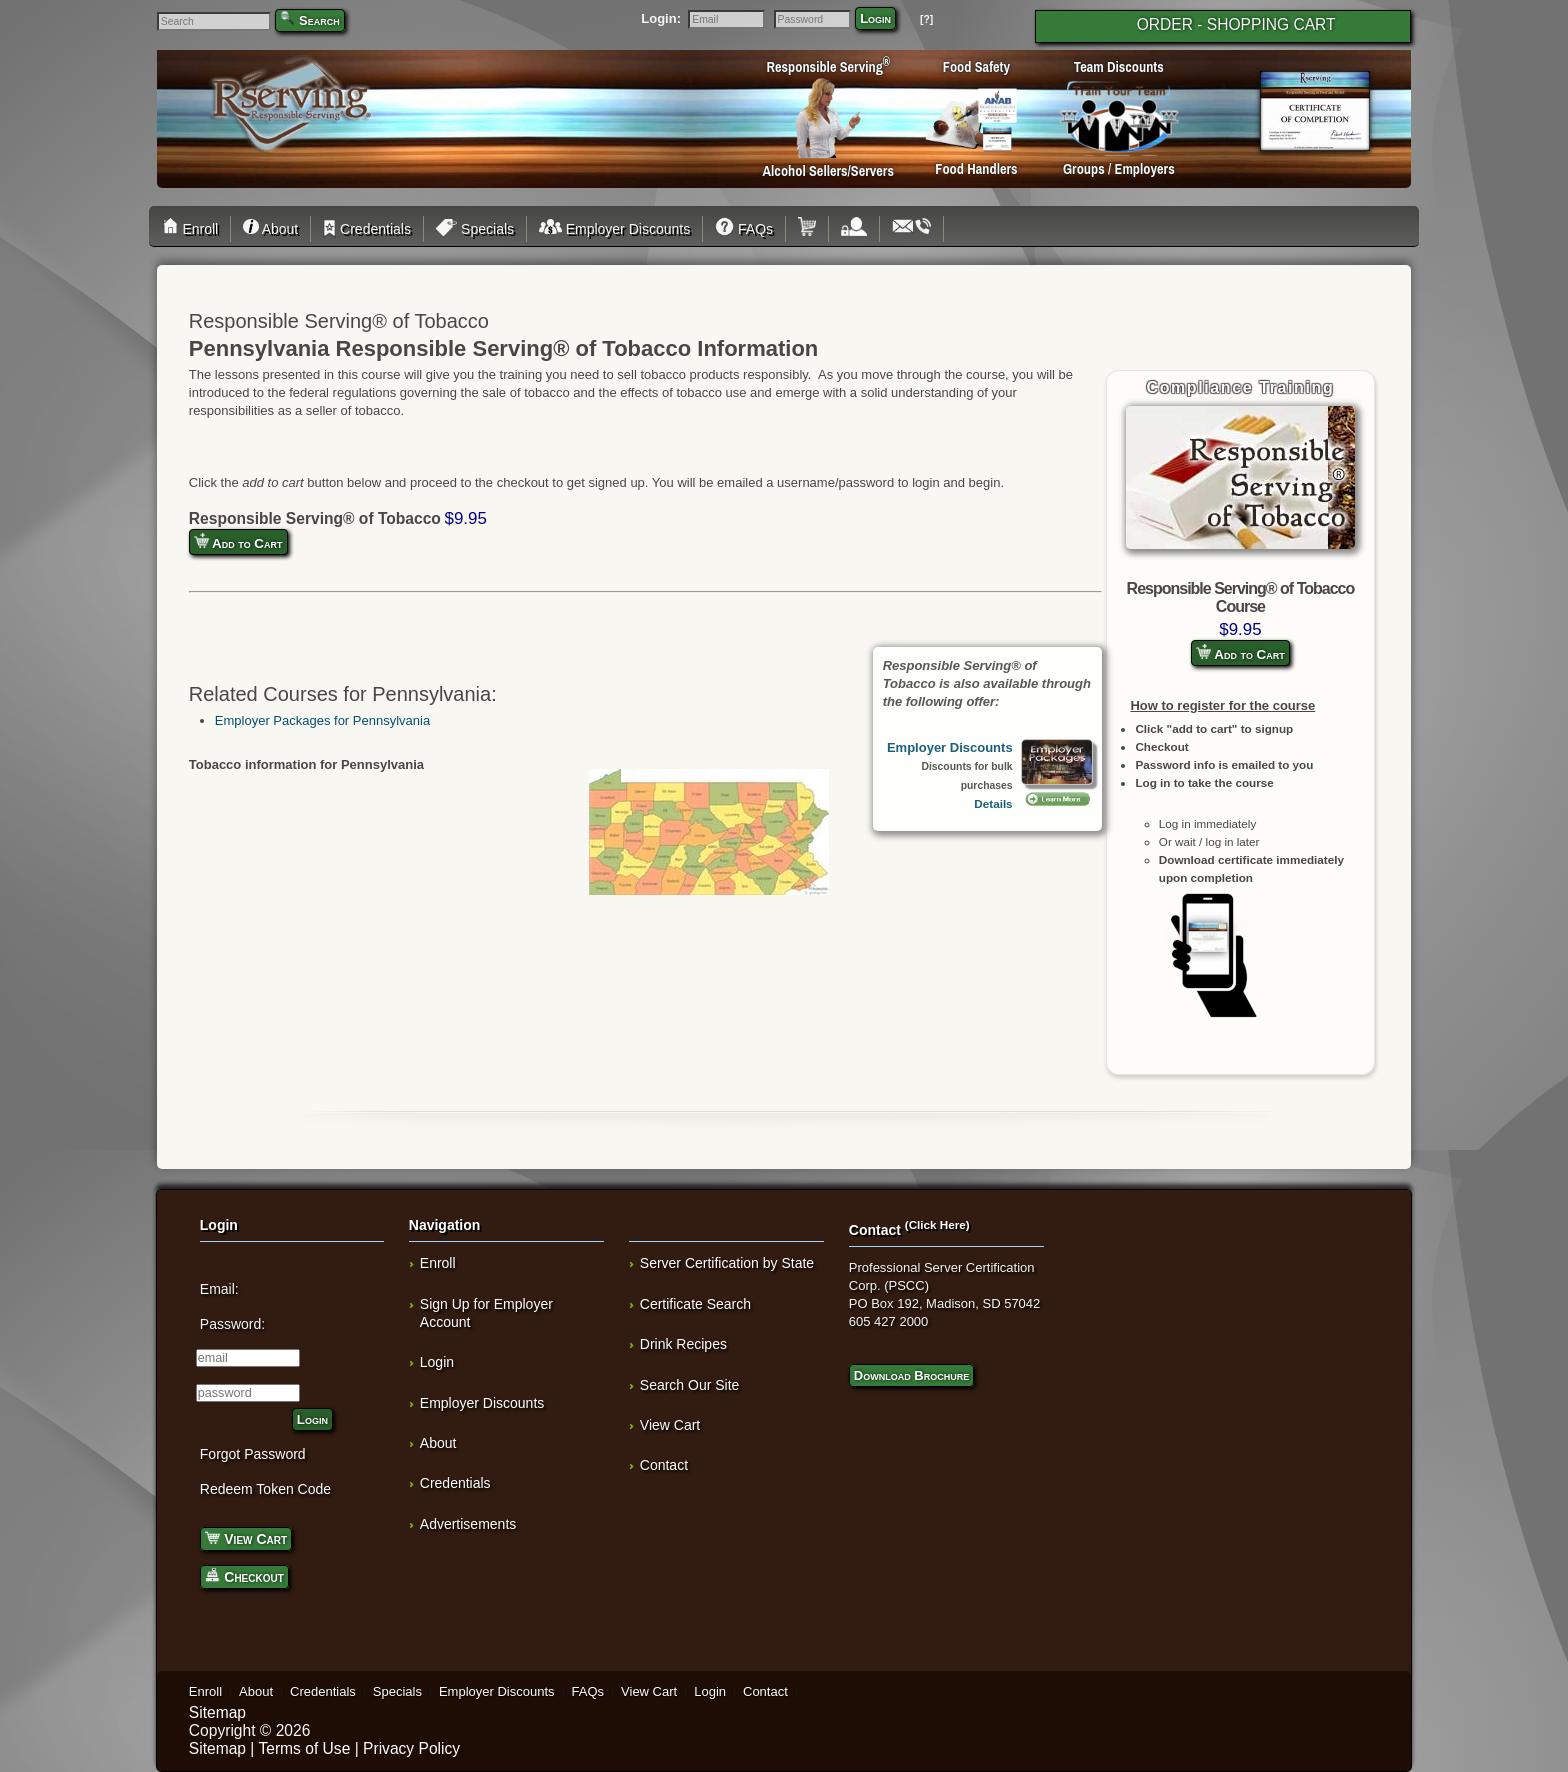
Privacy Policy (411, 1748)
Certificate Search (695, 1304)
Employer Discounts (614, 229)
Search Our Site (690, 1385)
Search (319, 20)
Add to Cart (1240, 653)
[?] (926, 19)
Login (875, 18)
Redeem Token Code (265, 1489)
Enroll (193, 229)
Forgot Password (253, 1454)
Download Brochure (911, 1375)
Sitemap (217, 1712)
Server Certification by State (727, 1263)
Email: (219, 1289)
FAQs (744, 229)
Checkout (244, 1575)
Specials (475, 229)
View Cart (246, 1537)
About (270, 229)
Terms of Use (304, 1748)
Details (993, 803)
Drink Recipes (683, 1344)
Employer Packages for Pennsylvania (322, 720)
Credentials (367, 229)
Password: (232, 1324)
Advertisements (468, 1524)
